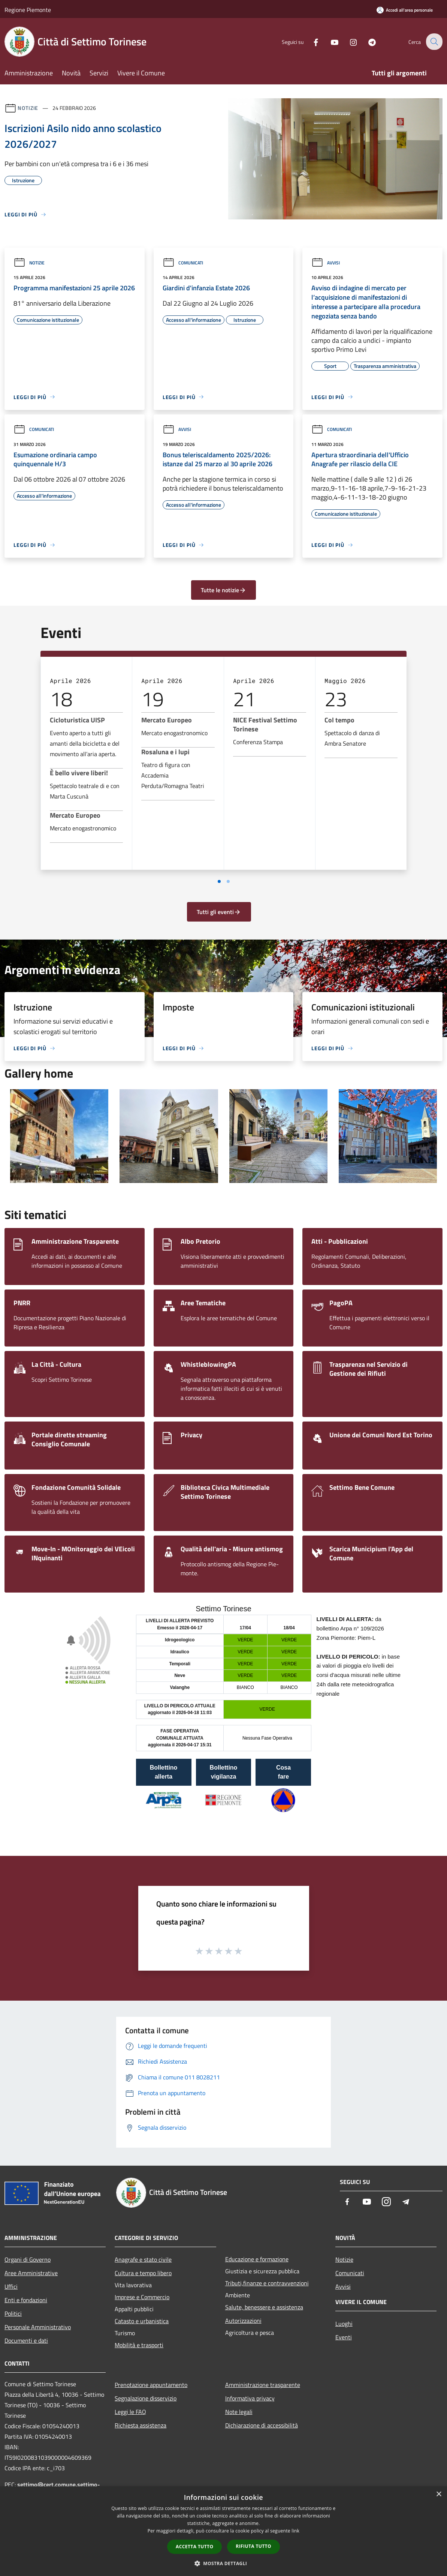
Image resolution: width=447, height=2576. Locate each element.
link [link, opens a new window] (295, 2531)
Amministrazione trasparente (262, 2384)
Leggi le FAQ (130, 2411)
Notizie (28, 108)
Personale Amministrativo (37, 2326)
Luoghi (344, 2323)
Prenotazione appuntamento (151, 2384)
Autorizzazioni (243, 2320)
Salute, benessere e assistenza (264, 2307)
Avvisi (325, 262)
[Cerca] (434, 42)
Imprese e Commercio (142, 2296)
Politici (13, 2313)
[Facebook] (310, 41)
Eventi (343, 2337)
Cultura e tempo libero (143, 2272)
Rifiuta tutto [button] (253, 2546)
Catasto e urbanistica (142, 2320)
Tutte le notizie (223, 589)
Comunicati (183, 262)
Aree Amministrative (31, 2272)
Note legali (239, 2411)
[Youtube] (329, 41)
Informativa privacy (250, 2398)
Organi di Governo (27, 2259)
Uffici (11, 2286)
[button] (223, 2563)
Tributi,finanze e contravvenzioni (267, 2283)
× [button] (438, 2494)
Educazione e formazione (257, 2259)
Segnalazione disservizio (145, 2398)
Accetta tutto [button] (194, 2546)
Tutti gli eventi (219, 911)
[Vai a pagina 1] (219, 881)
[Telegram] (366, 41)
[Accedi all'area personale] (405, 10)
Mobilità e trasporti (139, 2344)
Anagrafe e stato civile (143, 2259)
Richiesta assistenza (140, 2425)
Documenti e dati (26, 2340)
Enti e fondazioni (25, 2299)
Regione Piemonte (27, 9)
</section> (223, 1719)
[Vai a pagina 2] (228, 881)
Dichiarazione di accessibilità (261, 2425)
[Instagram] (348, 41)
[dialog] (223, 2531)
